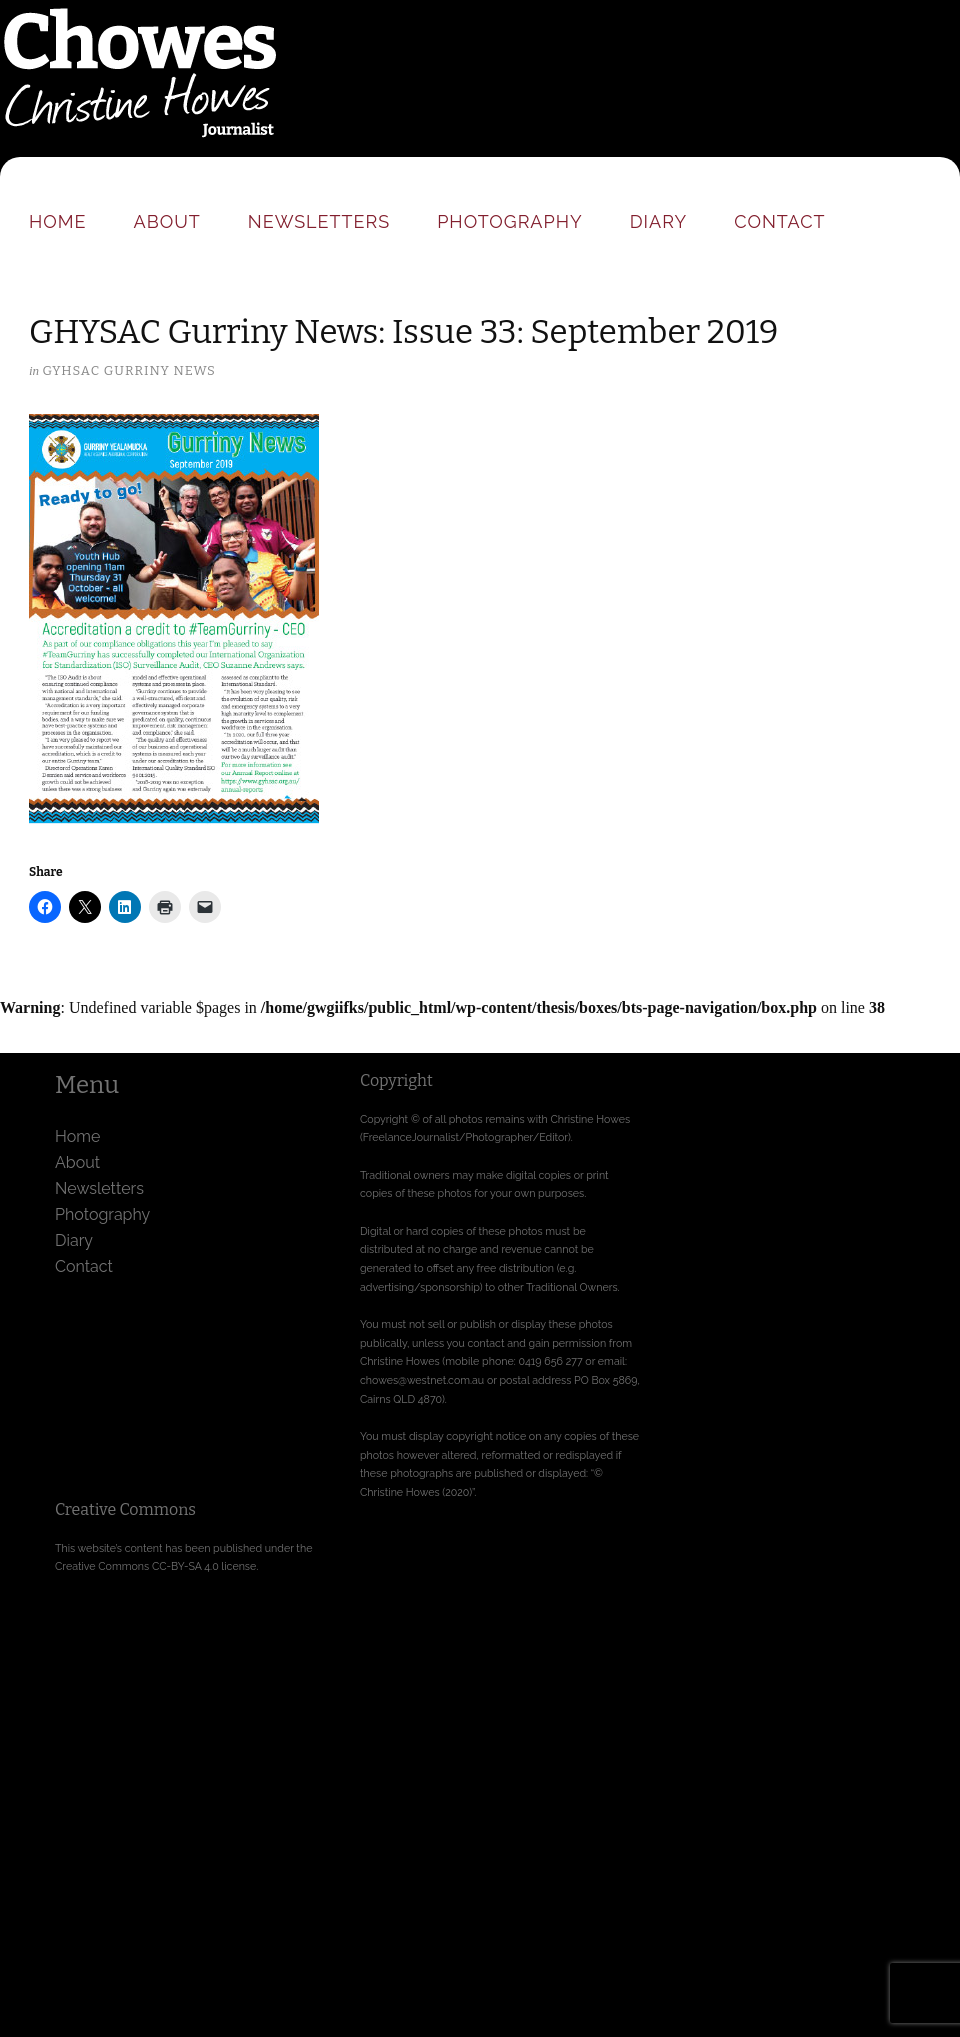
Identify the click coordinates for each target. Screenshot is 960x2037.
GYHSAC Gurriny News (129, 370)
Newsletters (319, 221)
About (167, 221)
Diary (658, 221)
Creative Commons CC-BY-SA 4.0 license (155, 1566)
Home (58, 221)
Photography (510, 221)
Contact (779, 221)
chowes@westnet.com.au (422, 1380)
